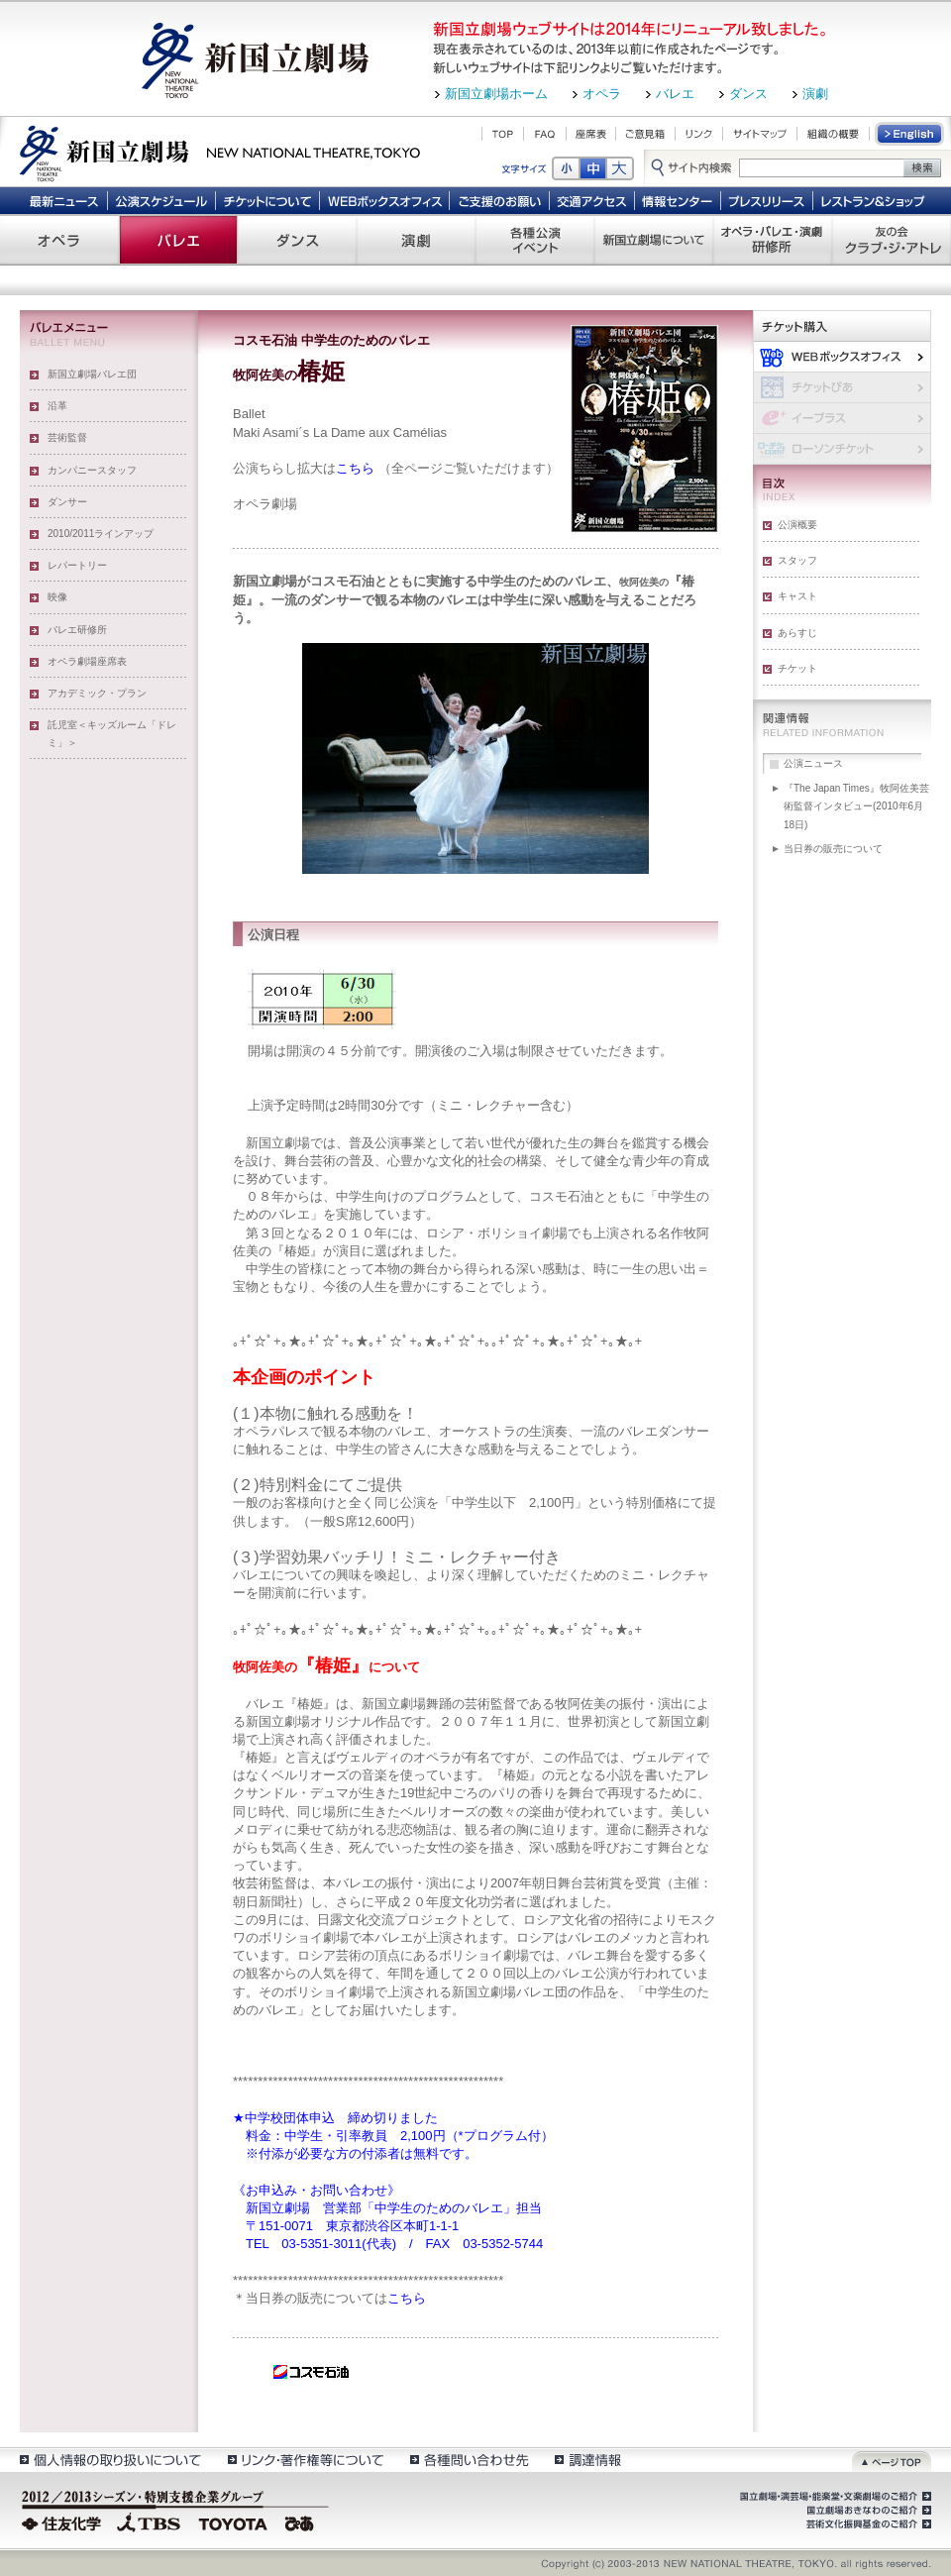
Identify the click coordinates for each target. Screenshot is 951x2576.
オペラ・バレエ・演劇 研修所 (772, 240)
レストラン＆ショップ (874, 200)
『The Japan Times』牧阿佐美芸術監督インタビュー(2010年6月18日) (856, 806)
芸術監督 (67, 437)
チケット (797, 668)
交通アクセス (592, 200)
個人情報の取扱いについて (109, 2459)
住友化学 (64, 2521)
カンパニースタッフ (92, 470)
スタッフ (797, 560)
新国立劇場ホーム (496, 93)
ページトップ (891, 2459)
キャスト (797, 595)
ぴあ (302, 2521)
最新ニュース (63, 200)
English (910, 134)
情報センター (678, 200)
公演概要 (797, 524)
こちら (355, 468)
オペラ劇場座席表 (87, 661)
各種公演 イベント (535, 240)
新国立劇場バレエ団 (92, 374)
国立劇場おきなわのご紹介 (866, 2511)
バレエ (675, 93)
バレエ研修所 (77, 629)
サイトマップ (759, 134)
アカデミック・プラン (97, 693)
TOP (502, 134)
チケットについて (267, 200)
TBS (148, 2521)
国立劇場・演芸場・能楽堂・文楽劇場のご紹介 (833, 2497)
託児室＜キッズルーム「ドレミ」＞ (112, 733)
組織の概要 (833, 134)
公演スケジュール (161, 200)
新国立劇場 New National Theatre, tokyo (220, 151)
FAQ (545, 134)
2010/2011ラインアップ (101, 533)
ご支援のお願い (500, 200)
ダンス (748, 93)
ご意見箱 (645, 134)
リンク (699, 134)
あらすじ (797, 632)
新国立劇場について (653, 240)
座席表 (591, 134)
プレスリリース (767, 200)
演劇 (815, 93)
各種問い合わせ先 (468, 2459)
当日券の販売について (833, 848)
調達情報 (588, 2459)
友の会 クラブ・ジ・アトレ (891, 240)
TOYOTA (233, 2521)
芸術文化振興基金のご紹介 (866, 2524)
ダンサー (67, 501)
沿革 (57, 405)
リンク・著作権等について (304, 2459)
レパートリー (77, 565)
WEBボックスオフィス (385, 200)
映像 (57, 596)
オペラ (601, 93)
